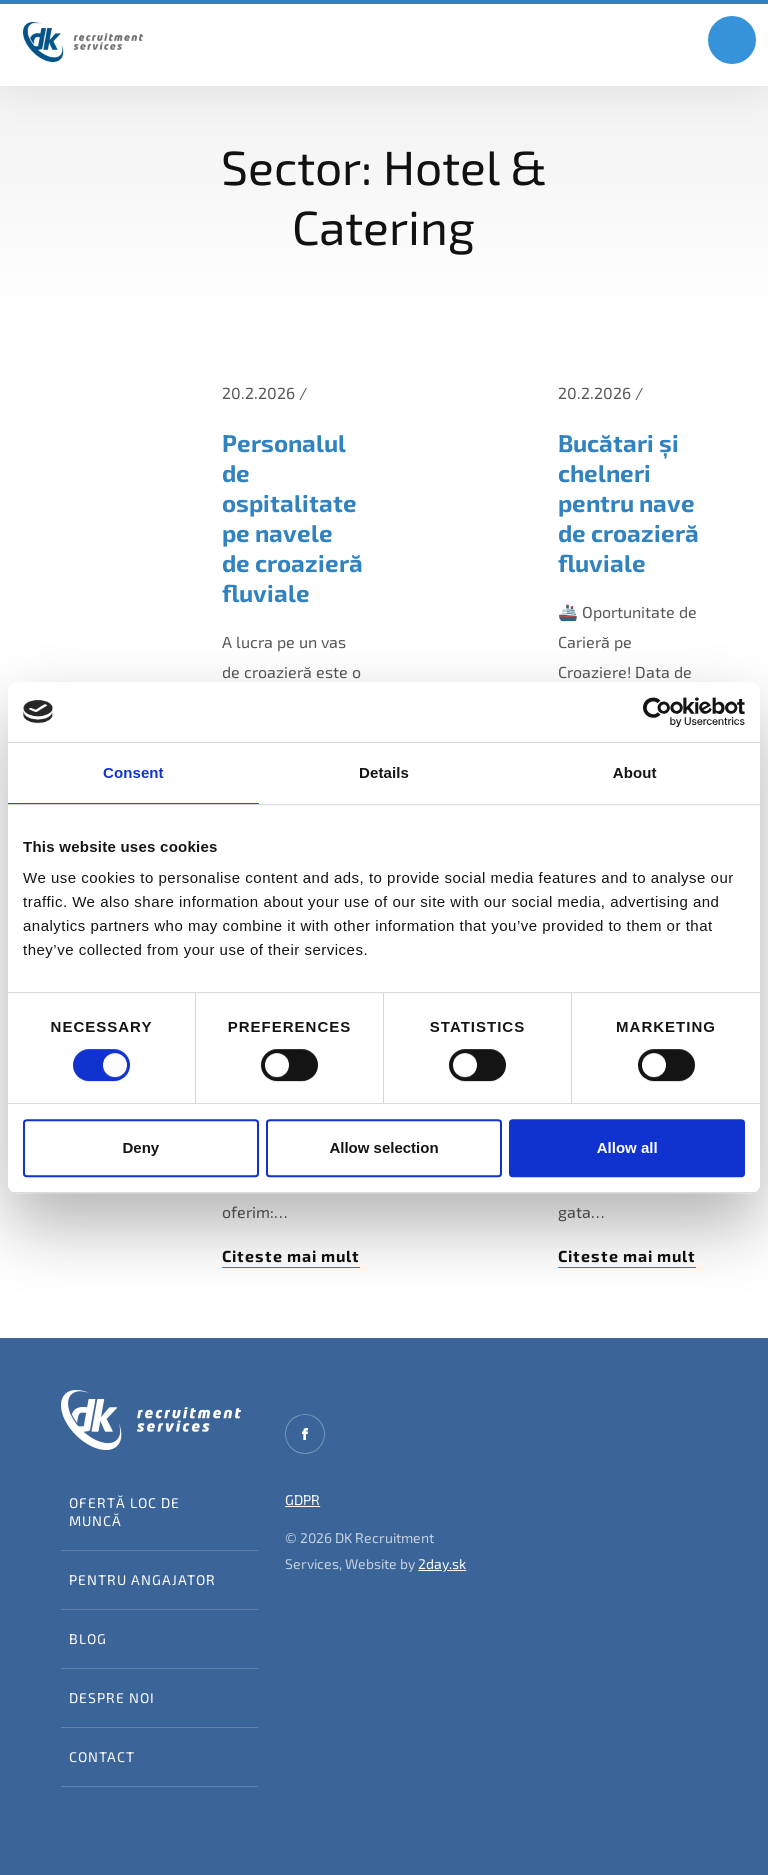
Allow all (627, 1147)
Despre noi (112, 1697)
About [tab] (635, 772)
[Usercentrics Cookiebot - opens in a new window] (657, 712)
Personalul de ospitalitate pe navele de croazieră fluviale (292, 517)
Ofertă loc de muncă (124, 1511)
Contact (102, 1756)
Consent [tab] (133, 772)
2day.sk (442, 1563)
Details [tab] (384, 772)
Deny (140, 1147)
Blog (88, 1638)
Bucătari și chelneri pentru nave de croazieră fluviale (628, 502)
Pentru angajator (142, 1579)
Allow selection (383, 1147)
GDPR (302, 1499)
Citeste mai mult (291, 1255)
